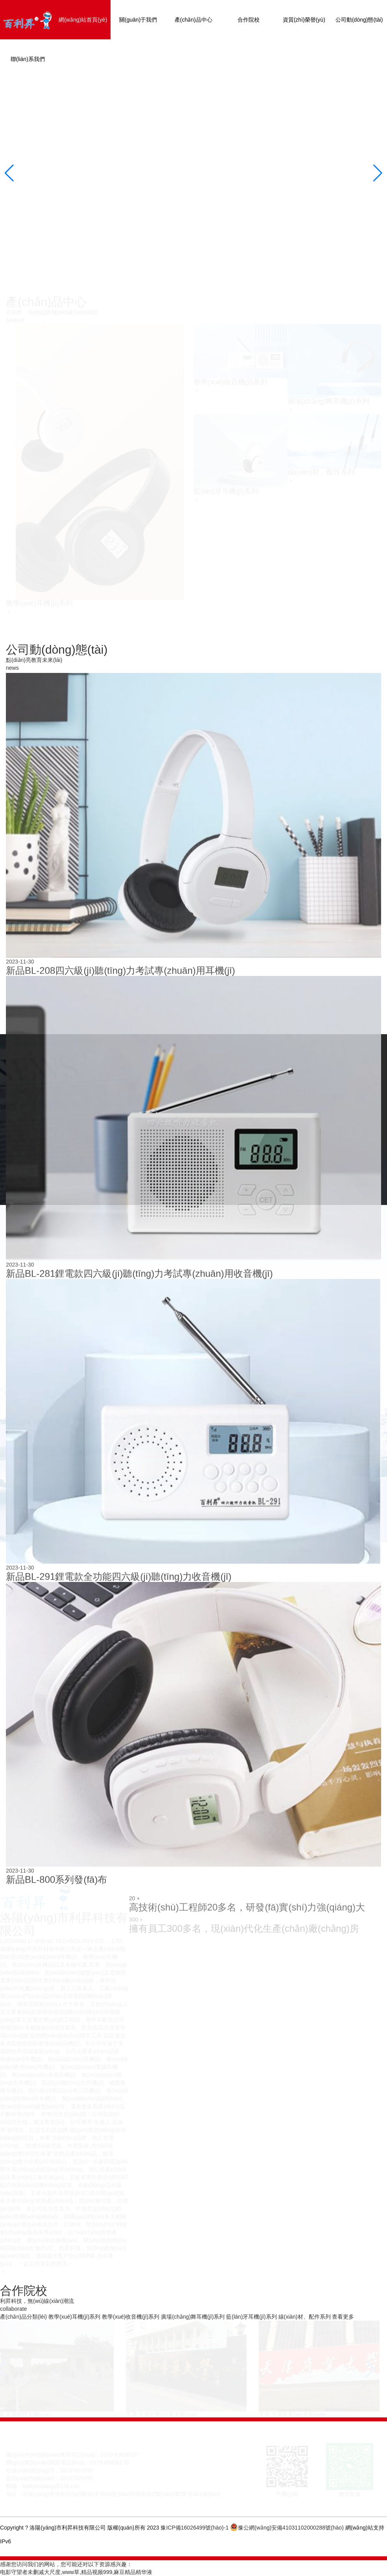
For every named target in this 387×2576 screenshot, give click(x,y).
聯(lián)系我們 (28, 59)
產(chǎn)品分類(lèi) (23, 2317)
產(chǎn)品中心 (193, 20)
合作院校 (249, 20)
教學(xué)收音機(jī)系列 (130, 2317)
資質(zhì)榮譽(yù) (304, 20)
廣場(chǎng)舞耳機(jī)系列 (193, 2317)
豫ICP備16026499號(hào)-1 (194, 2527)
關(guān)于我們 (138, 20)
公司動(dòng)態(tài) (359, 20)
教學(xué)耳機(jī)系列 (74, 2317)
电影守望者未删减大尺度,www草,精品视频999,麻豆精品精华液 (76, 2572)
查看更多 (343, 2317)
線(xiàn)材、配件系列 (304, 2317)
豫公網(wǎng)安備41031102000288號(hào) (287, 2527)
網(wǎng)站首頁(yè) (83, 20)
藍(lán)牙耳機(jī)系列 (251, 2317)
